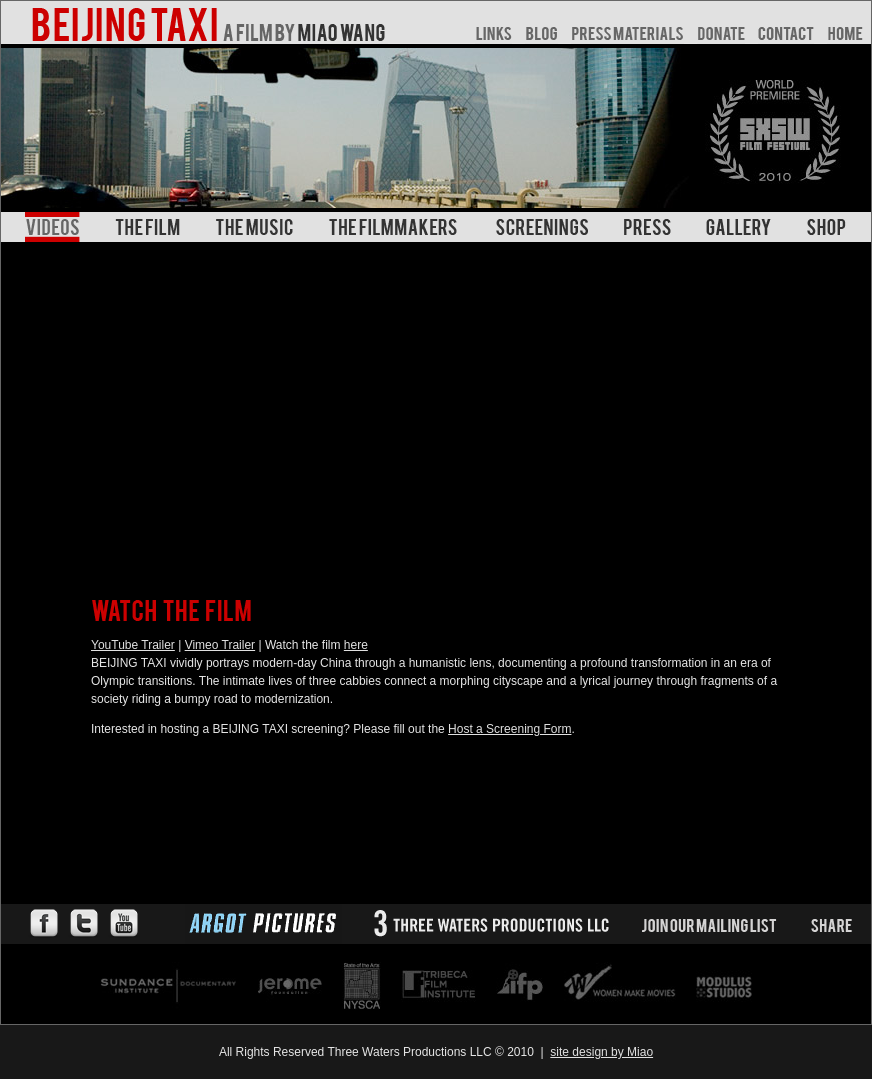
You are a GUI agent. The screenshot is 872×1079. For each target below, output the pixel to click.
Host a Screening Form (509, 729)
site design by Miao (601, 1052)
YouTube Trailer (133, 645)
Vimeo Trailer (220, 645)
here (356, 645)
